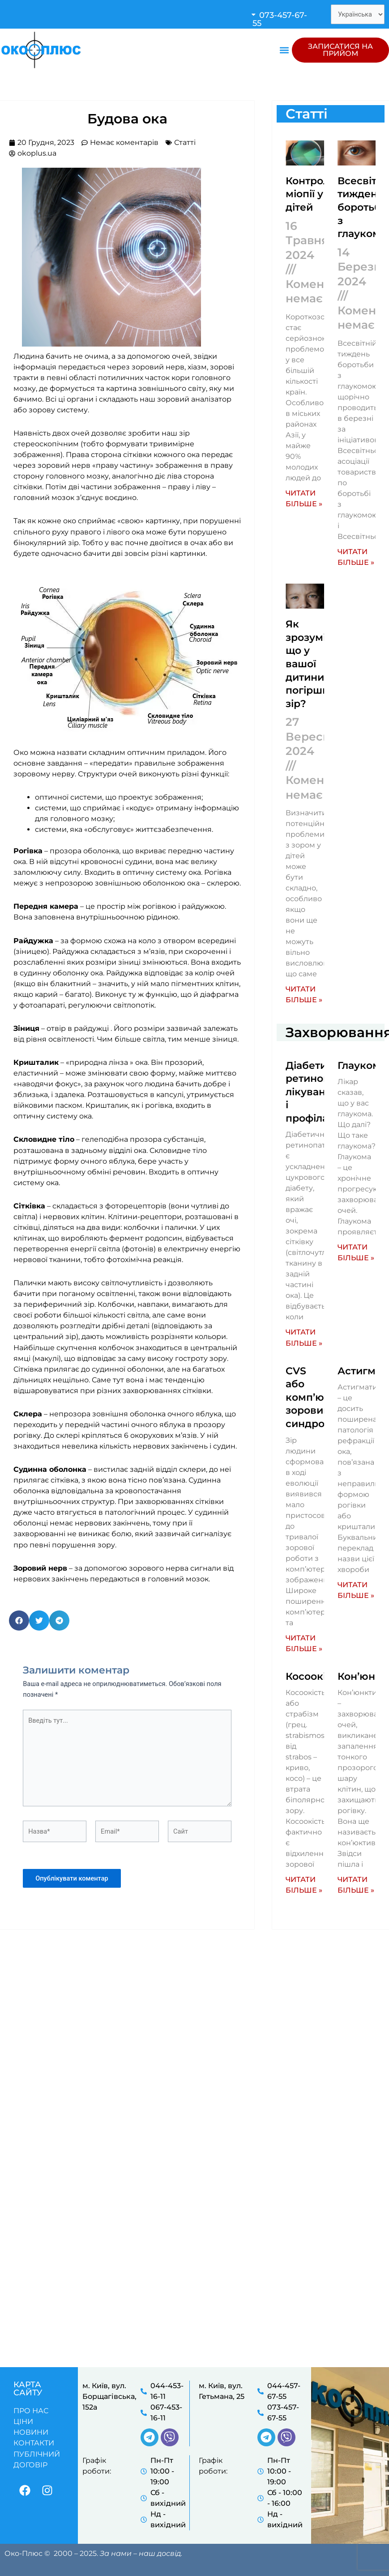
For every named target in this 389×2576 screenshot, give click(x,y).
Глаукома (362, 1060)
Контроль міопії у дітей (310, 193)
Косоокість (314, 1666)
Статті (185, 142)
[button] (284, 19)
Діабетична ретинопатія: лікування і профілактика (322, 1085)
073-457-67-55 (279, 19)
